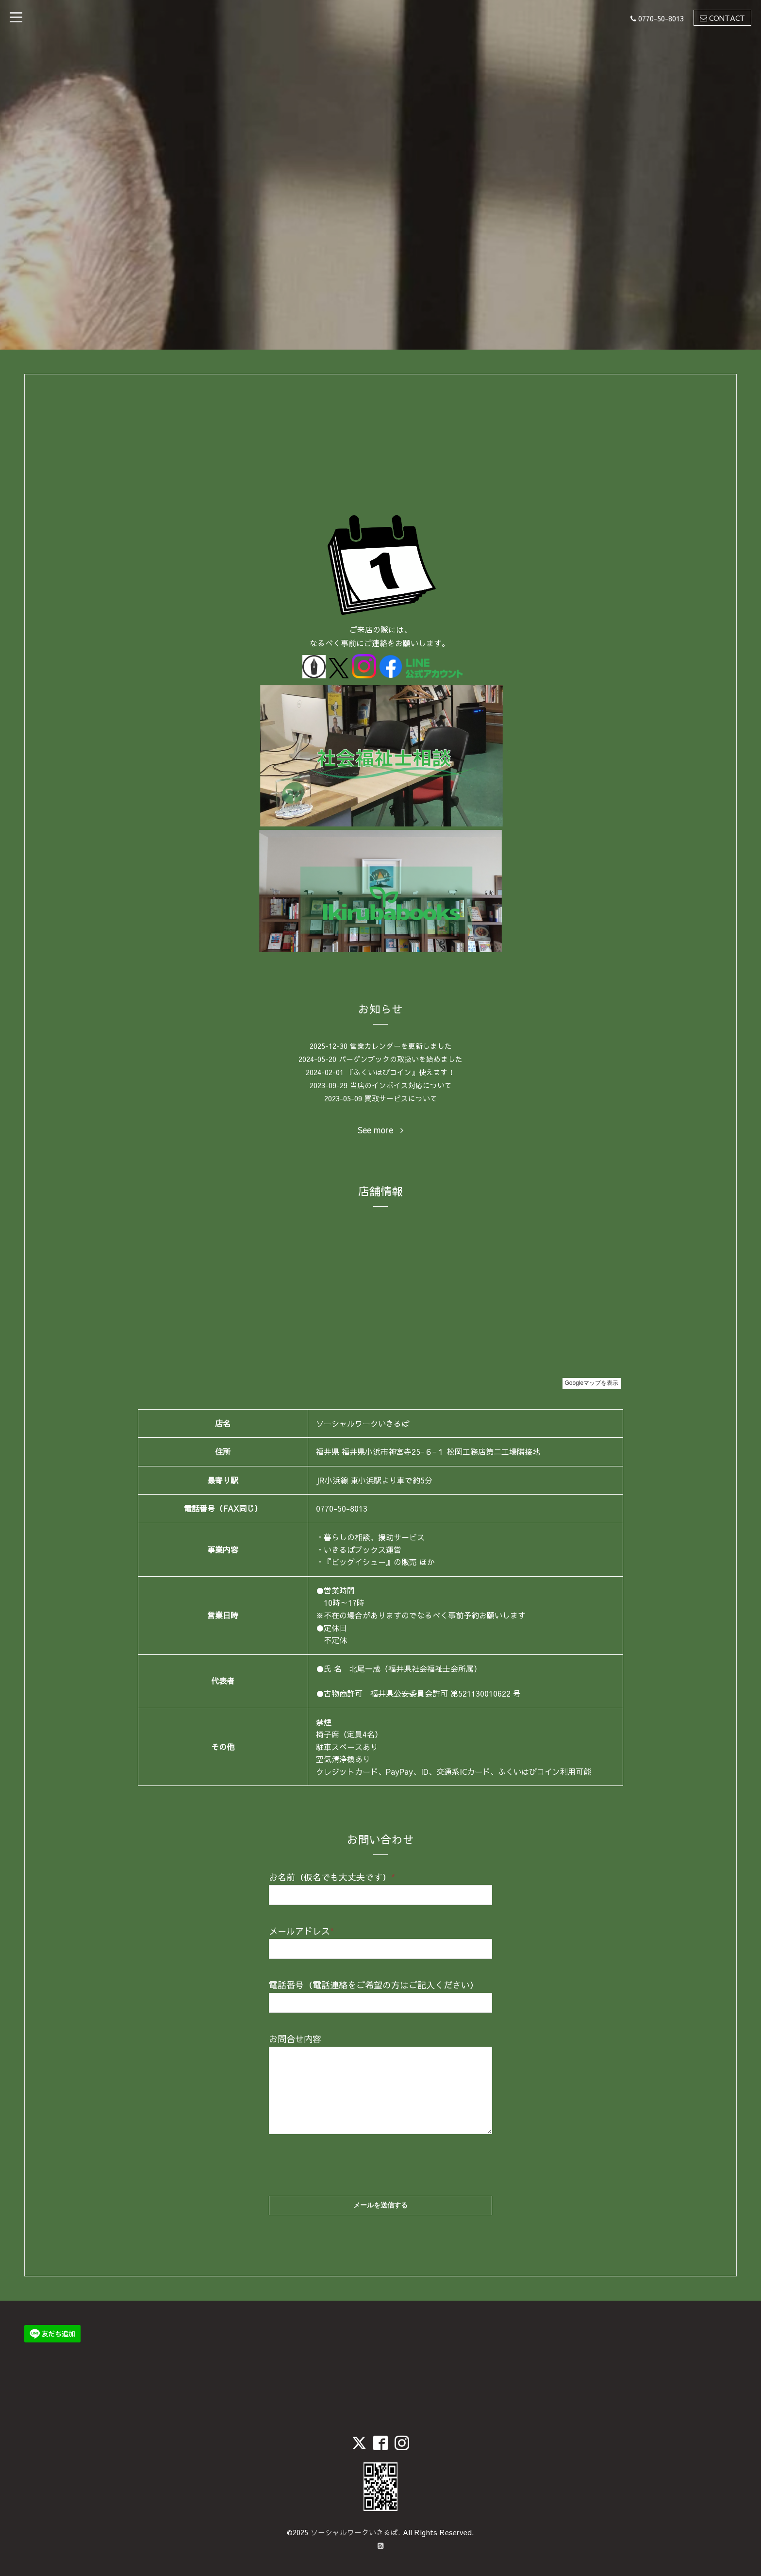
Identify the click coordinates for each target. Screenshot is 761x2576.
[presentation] (342, 2156)
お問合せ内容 (295, 2039)
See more (380, 1130)
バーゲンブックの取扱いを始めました (401, 1059)
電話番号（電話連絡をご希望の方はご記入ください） (374, 1985)
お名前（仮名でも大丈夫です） (332, 1877)
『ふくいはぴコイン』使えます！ (400, 1072)
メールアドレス (301, 1931)
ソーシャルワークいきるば (354, 2532)
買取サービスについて (400, 1098)
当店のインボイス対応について (401, 1085)
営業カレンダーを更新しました (401, 1046)
